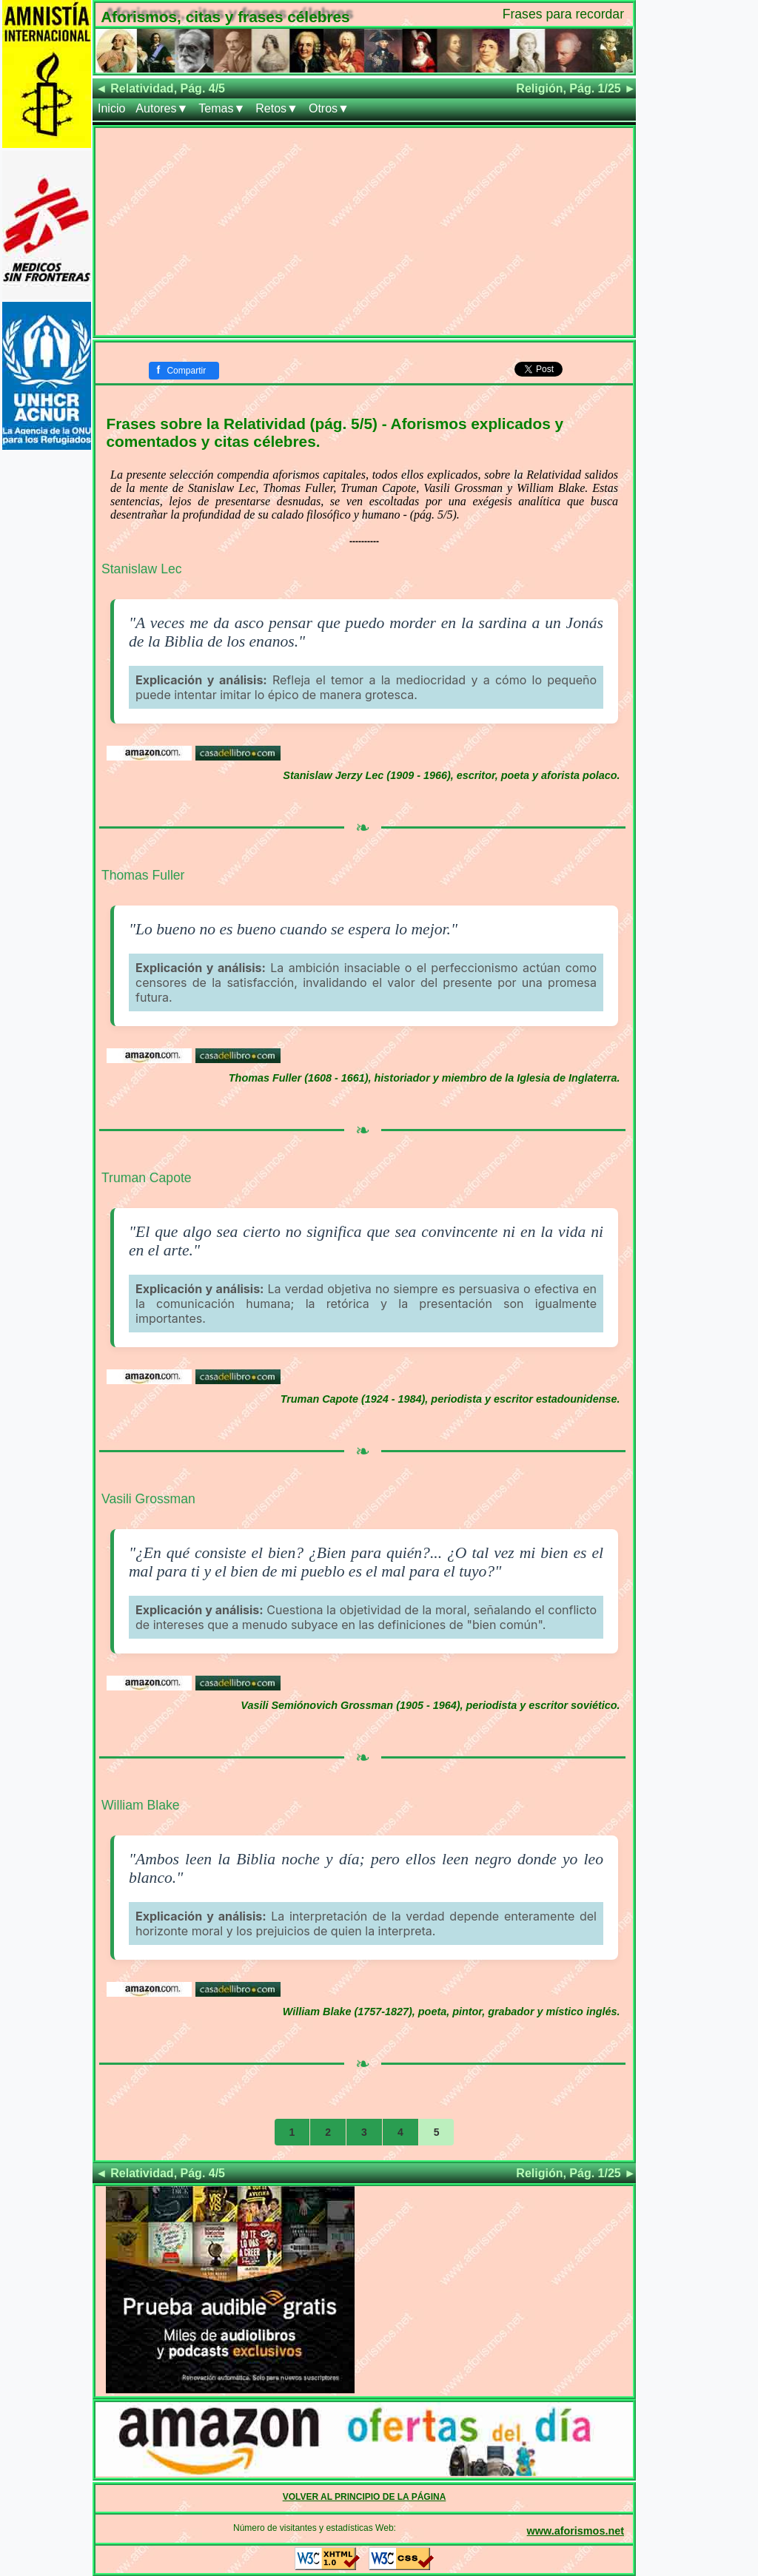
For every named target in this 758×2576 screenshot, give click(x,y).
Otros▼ (329, 108)
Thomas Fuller (142, 875)
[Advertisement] (364, 231)
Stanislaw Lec (141, 569)
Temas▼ (221, 108)
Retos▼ (276, 108)
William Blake (140, 1805)
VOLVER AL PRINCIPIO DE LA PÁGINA (364, 2497)
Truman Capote (146, 1177)
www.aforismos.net (575, 2531)
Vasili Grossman (148, 1498)
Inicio (111, 108)
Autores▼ (161, 108)
